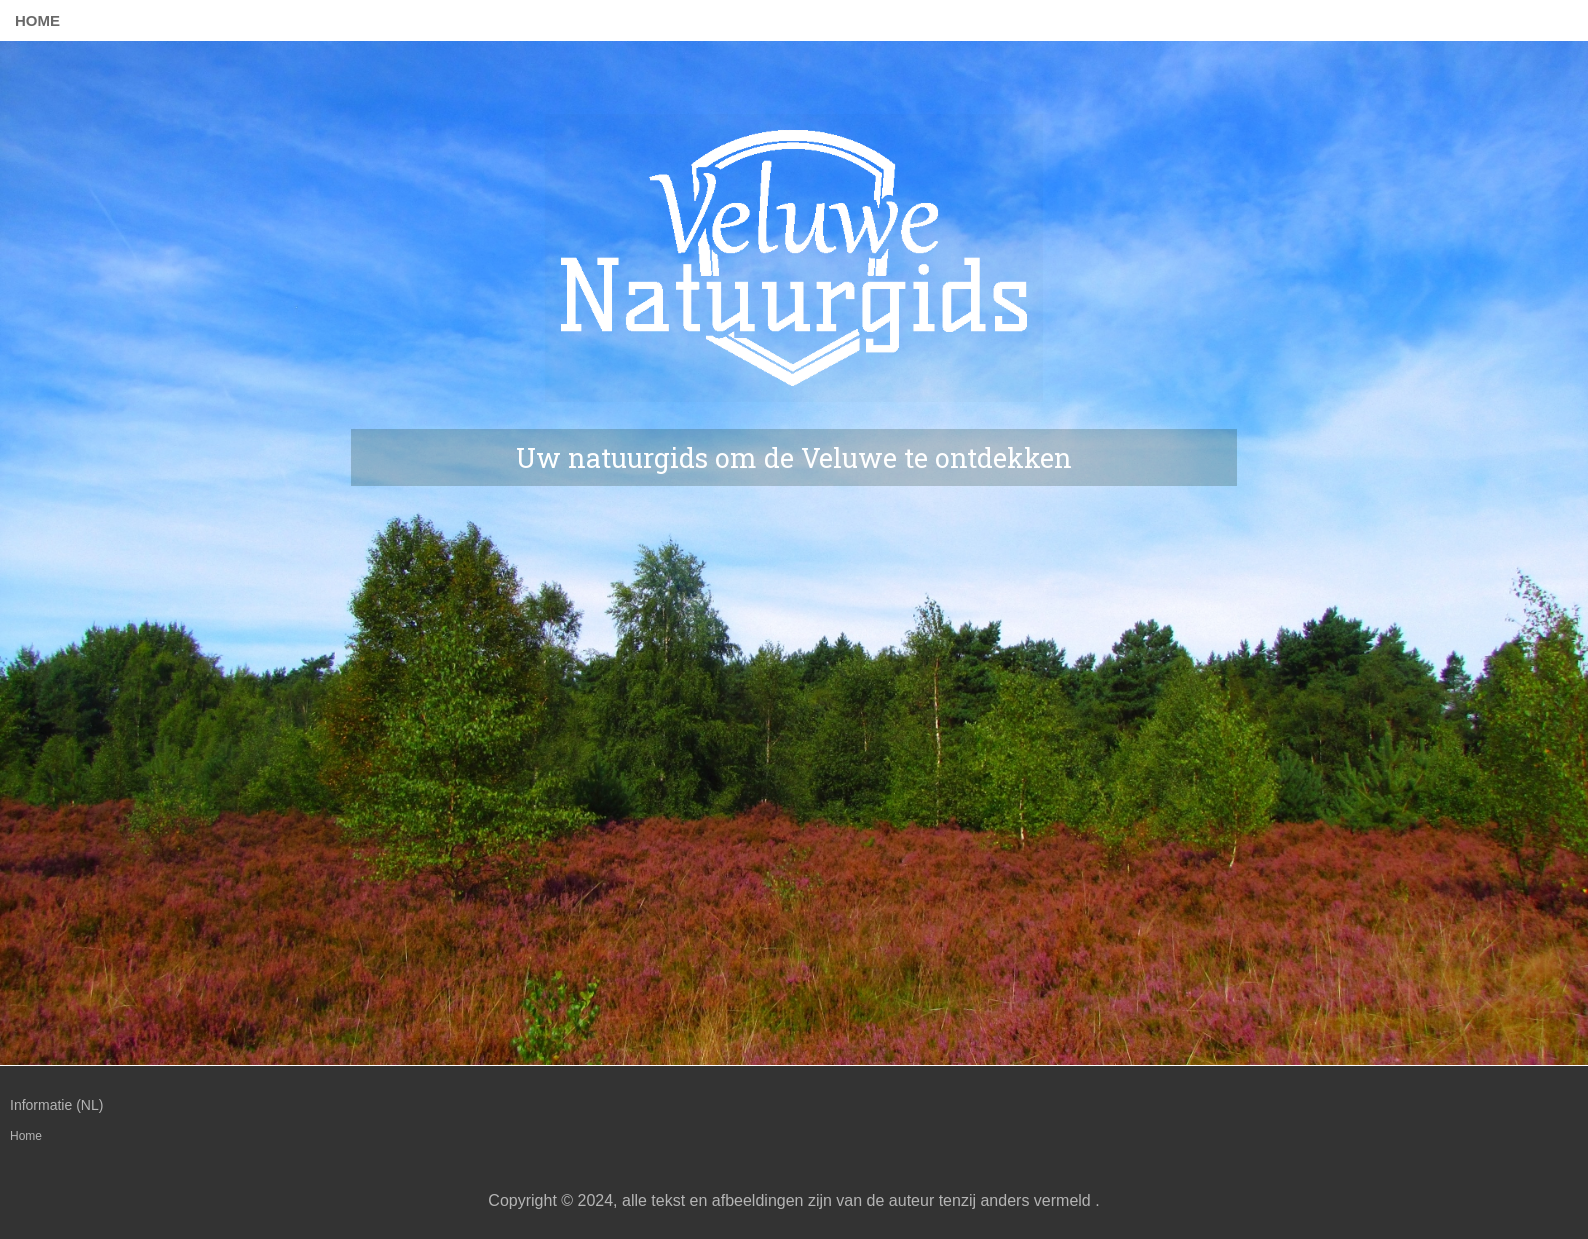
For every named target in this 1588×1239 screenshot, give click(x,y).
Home (37, 20)
